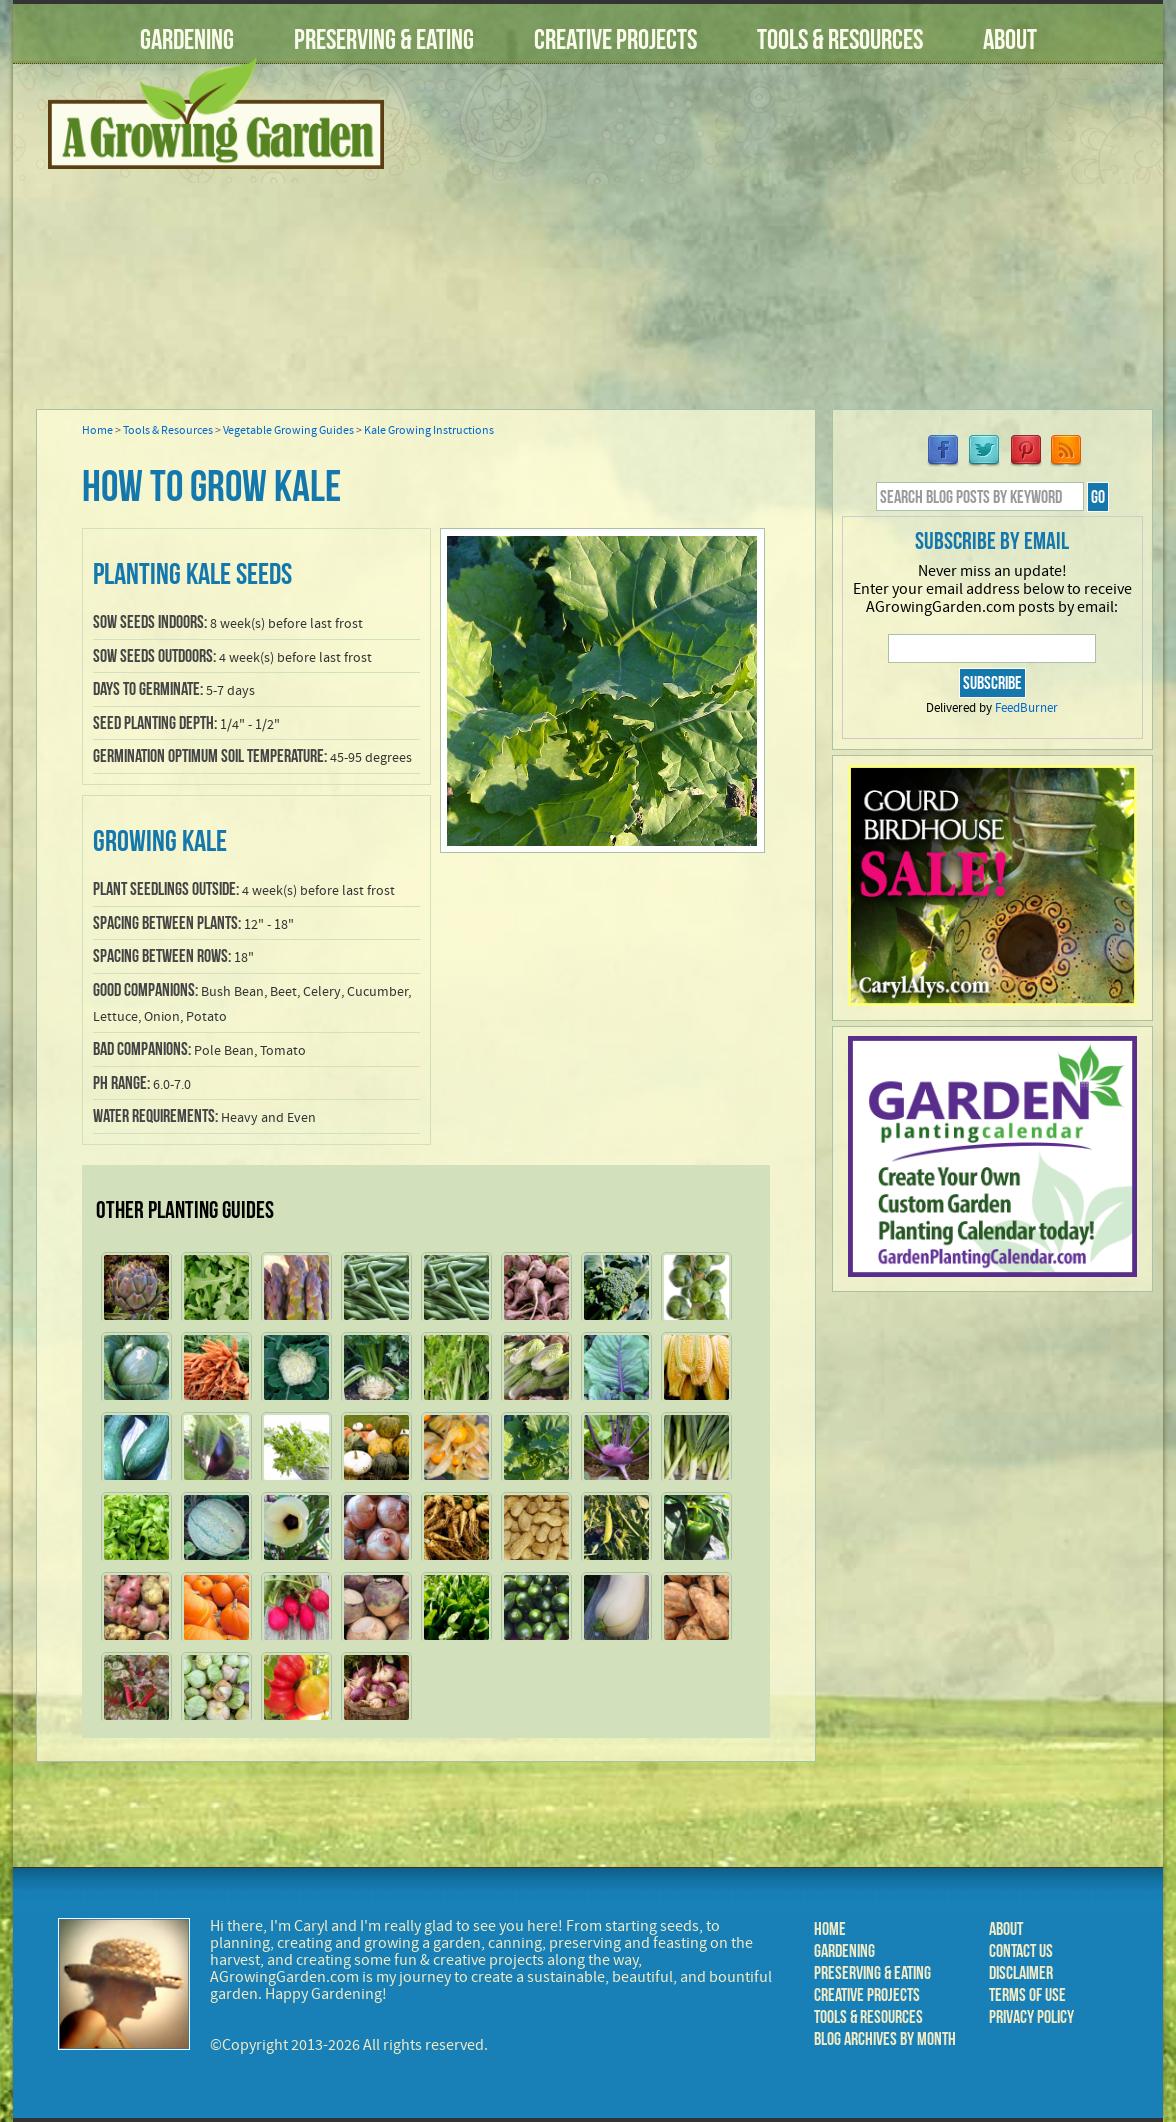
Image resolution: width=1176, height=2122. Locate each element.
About (1010, 39)
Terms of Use (1027, 1995)
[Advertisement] (783, 249)
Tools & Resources (840, 39)
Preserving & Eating (384, 39)
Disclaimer (1021, 1973)
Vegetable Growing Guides (288, 430)
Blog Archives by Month (885, 2039)
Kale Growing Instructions (429, 430)
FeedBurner (1026, 708)
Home (97, 430)
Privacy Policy (1031, 2017)
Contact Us (1021, 1951)
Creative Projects (615, 39)
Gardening (187, 39)
